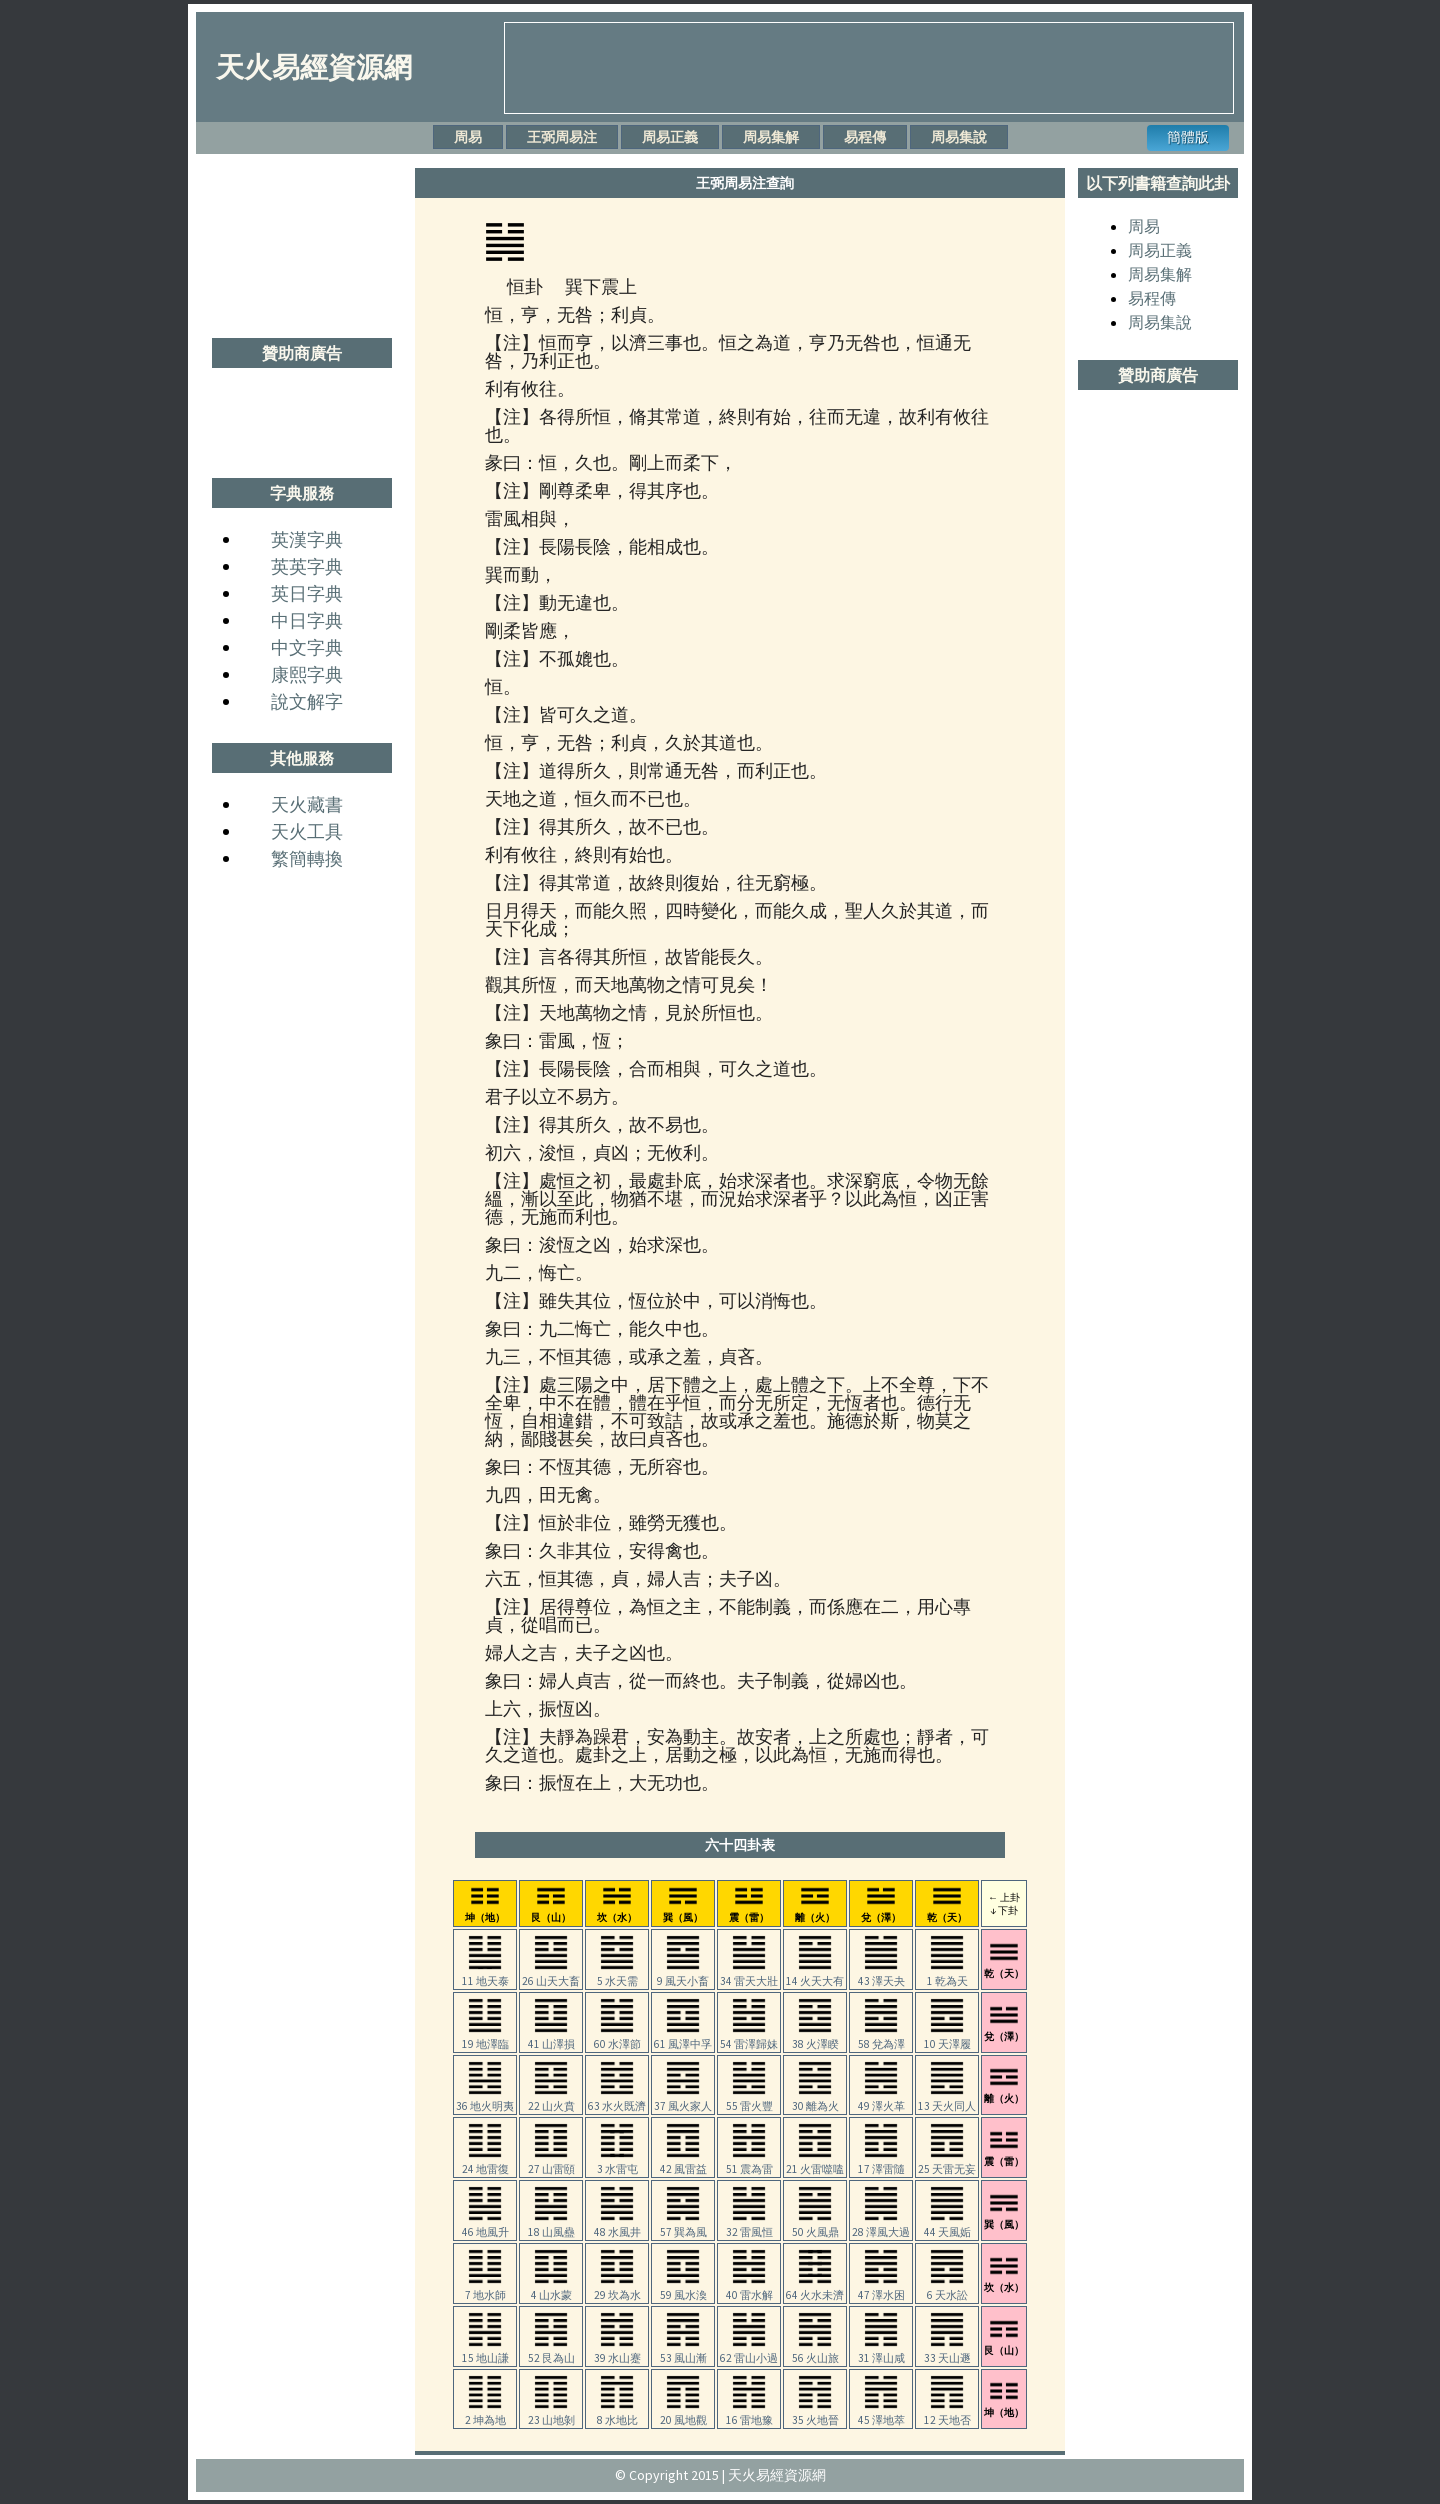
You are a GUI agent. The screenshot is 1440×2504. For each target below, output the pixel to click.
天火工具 (307, 831)
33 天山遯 (947, 2352)
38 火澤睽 (815, 2038)
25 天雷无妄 (947, 2163)
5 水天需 (617, 1975)
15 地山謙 (485, 2352)
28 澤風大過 (881, 2226)
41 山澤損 (551, 2038)
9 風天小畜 (683, 1975)
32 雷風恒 (749, 2226)
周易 (468, 137)
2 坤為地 (485, 2414)
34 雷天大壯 (749, 1975)
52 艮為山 (551, 2352)
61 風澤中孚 (683, 2038)
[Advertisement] (869, 68)
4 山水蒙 (551, 2289)
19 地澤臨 (485, 2038)
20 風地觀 (683, 2414)
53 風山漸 (683, 2352)
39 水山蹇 (617, 2352)
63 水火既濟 (617, 2100)
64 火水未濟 (815, 2289)
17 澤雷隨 (881, 2163)
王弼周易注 (562, 137)
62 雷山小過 (749, 2352)
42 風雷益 (683, 2163)
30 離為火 (815, 2100)
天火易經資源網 (314, 67)
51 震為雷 (749, 2163)
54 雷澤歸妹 (749, 2038)
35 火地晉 (815, 2414)
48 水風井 (617, 2226)
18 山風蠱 (551, 2226)
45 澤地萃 (881, 2414)
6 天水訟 (947, 2289)
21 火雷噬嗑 (815, 2163)
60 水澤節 (617, 2038)
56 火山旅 (815, 2352)
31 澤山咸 (881, 2352)
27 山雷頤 (551, 2163)
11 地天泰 (485, 1975)
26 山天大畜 (551, 1975)
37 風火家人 (683, 2100)
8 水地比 (617, 2414)
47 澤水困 (881, 2289)
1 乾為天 (947, 1975)
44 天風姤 (947, 2226)
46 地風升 (485, 2226)
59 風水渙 (683, 2289)
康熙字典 (307, 674)
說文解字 (307, 701)
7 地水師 (485, 2289)
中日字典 (307, 620)
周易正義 (670, 137)
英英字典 (307, 566)
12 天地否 (947, 2414)
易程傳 (865, 137)
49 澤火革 (881, 2100)
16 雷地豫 (749, 2414)
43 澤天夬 (881, 1975)
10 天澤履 (947, 2038)
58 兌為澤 (881, 2038)
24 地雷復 (485, 2163)
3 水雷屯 (617, 2163)
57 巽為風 (683, 2226)
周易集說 (959, 137)
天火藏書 (307, 804)
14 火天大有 (815, 1975)
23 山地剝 (551, 2414)
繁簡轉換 (307, 858)
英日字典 (307, 593)
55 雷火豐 (749, 2100)
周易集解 (771, 137)
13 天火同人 (947, 2100)
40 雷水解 (749, 2289)
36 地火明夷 (485, 2100)
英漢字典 (307, 539)
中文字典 (307, 647)
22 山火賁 (551, 2100)
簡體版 (1188, 137)
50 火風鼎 (815, 2226)
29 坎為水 (617, 2289)
